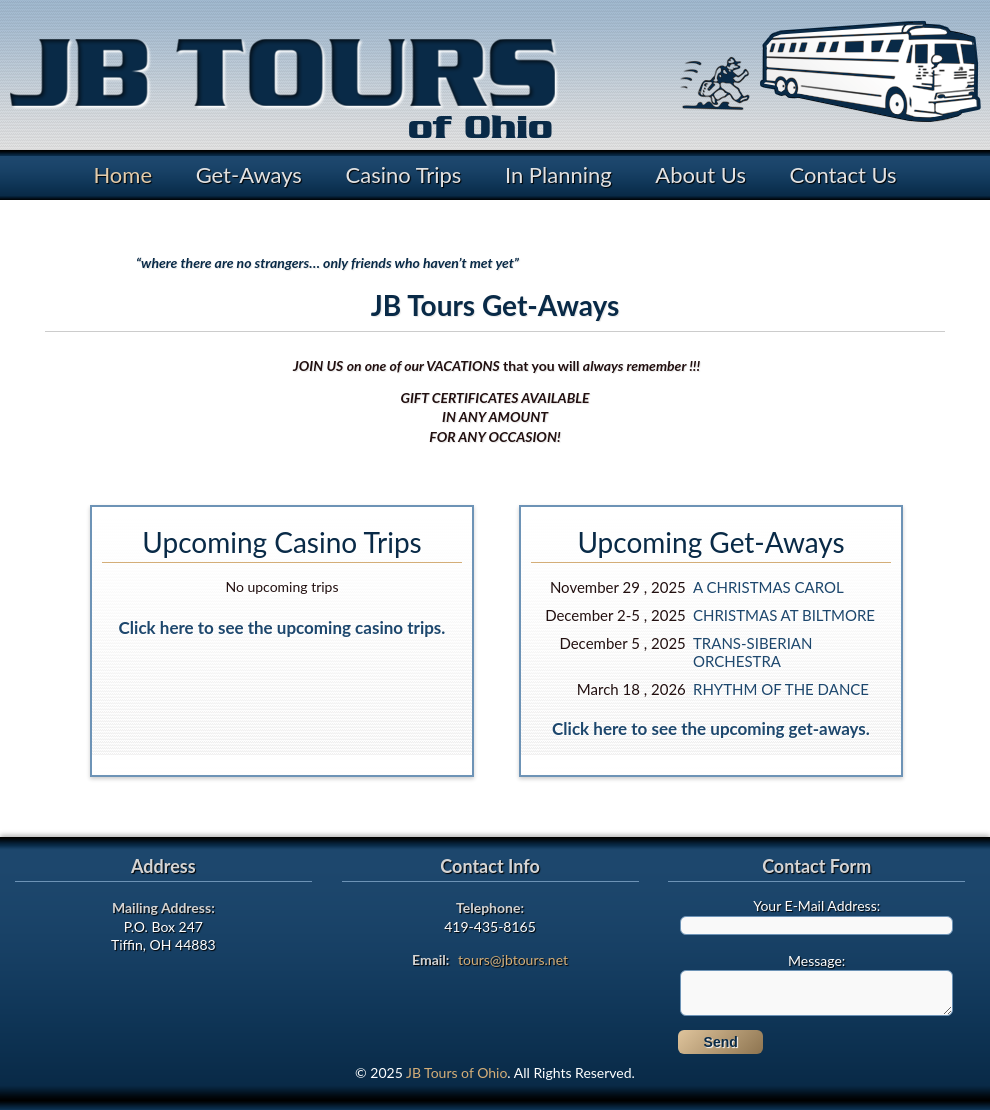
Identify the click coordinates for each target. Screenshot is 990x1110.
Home (122, 174)
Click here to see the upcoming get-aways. (711, 728)
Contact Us (843, 174)
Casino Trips (404, 174)
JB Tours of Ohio (456, 1072)
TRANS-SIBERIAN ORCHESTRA (752, 652)
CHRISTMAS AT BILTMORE (784, 615)
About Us (700, 174)
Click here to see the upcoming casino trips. (282, 627)
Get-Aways (249, 174)
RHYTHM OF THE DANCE (781, 689)
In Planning (558, 174)
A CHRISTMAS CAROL (768, 587)
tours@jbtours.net (513, 959)
